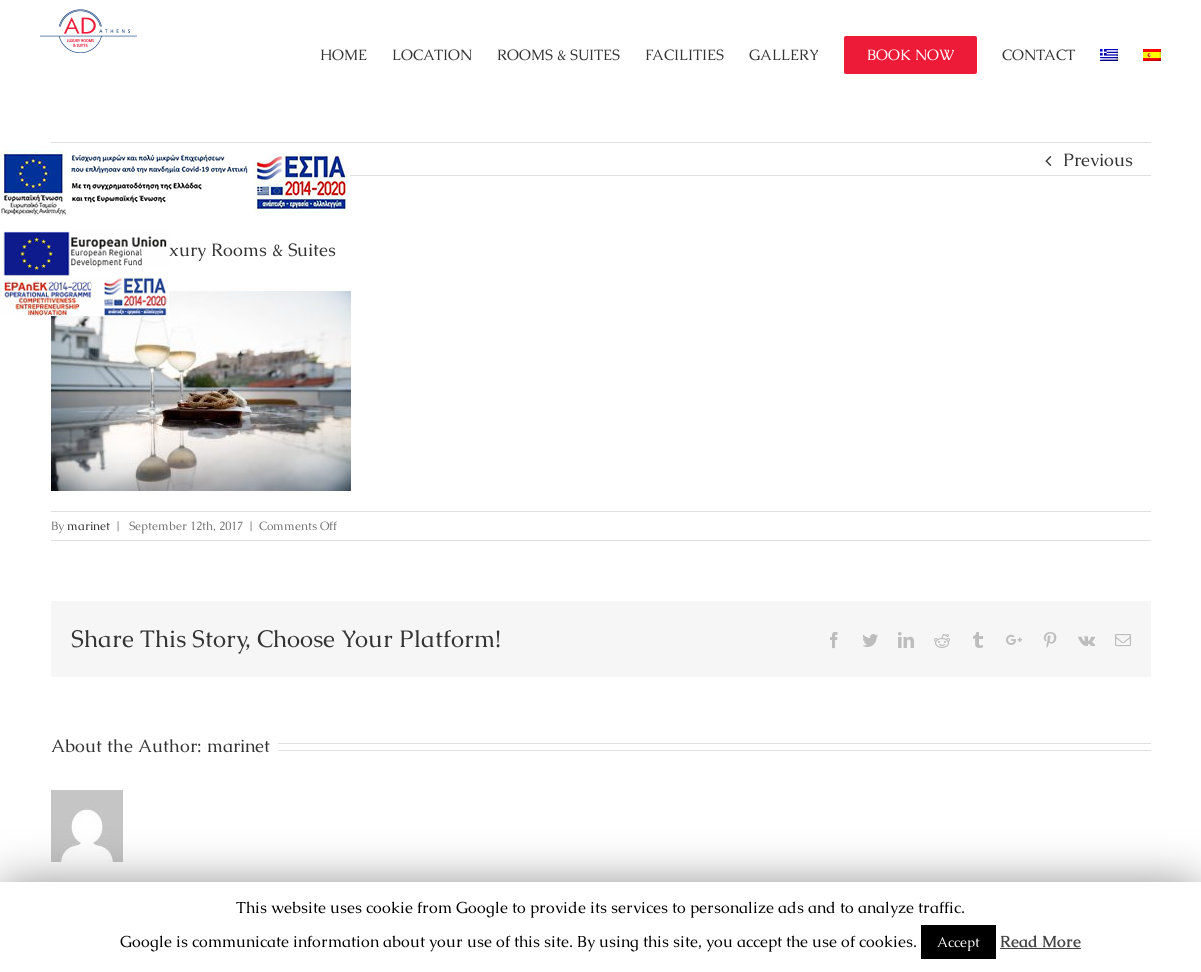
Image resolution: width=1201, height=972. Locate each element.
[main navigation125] (175, 184)
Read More (1040, 941)
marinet (88, 526)
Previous (1098, 159)
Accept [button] (958, 942)
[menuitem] (356, 55)
